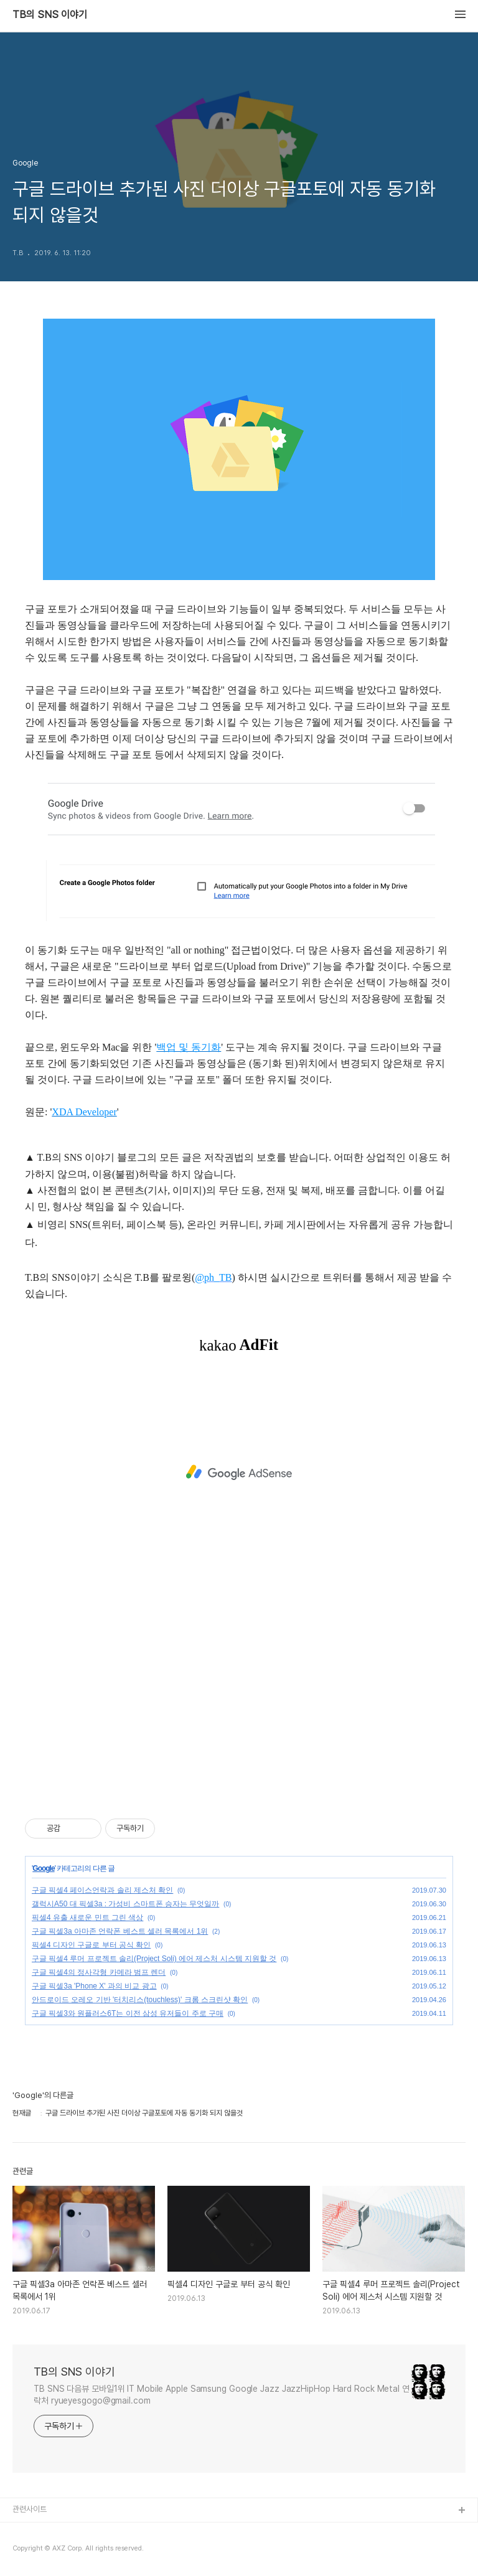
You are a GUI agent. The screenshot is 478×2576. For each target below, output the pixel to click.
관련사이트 (29, 2509)
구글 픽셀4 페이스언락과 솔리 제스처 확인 (102, 1890)
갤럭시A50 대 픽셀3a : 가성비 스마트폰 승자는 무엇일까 (125, 1903)
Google (43, 1868)
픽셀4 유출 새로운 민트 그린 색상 (87, 1917)
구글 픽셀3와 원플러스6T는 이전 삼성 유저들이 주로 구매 (127, 2013)
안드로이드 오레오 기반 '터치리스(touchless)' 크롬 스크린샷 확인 (140, 1999)
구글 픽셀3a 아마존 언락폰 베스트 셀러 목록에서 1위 (120, 1931)
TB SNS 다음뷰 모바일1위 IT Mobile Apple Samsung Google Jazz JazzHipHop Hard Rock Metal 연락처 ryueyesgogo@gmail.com (222, 2394)
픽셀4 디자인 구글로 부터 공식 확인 (91, 1945)
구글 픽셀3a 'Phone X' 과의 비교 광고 (94, 1986)
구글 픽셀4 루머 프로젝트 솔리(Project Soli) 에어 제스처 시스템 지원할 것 (154, 1958)
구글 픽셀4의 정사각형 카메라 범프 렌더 (99, 1972)
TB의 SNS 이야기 (49, 15)
